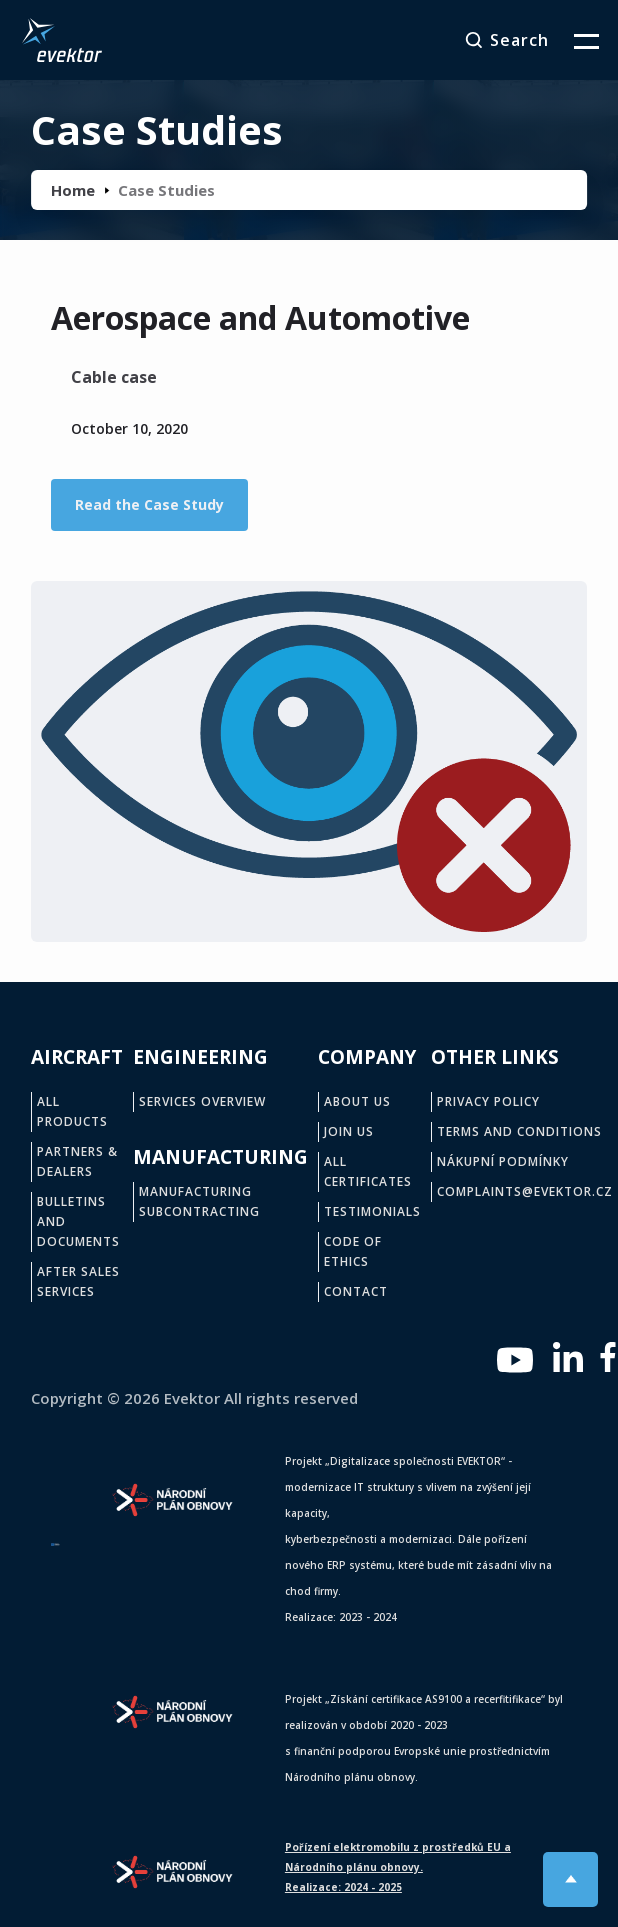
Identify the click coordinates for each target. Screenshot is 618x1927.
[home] (57, 40)
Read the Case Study (149, 504)
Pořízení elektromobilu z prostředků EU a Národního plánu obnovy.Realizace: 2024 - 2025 (398, 1867)
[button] (574, 40)
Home (73, 190)
